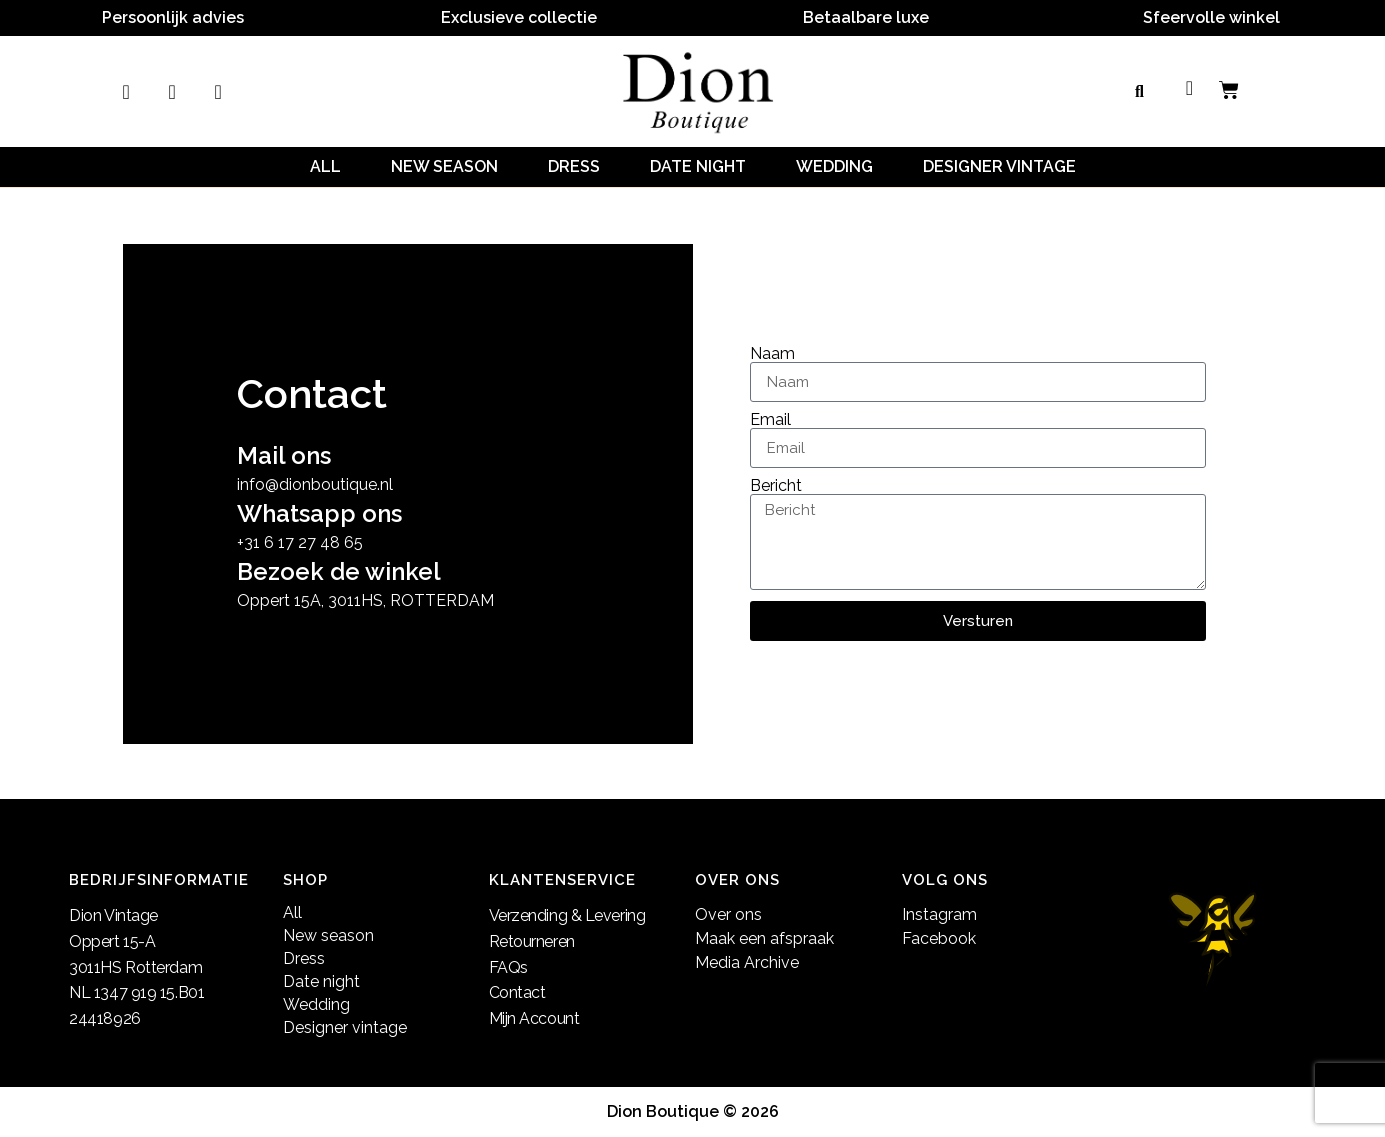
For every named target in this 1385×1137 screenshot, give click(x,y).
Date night (698, 166)
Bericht (776, 486)
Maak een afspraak (764, 938)
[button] (1139, 92)
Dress (574, 166)
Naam (772, 354)
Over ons (728, 914)
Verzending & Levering (567, 915)
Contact (517, 992)
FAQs (508, 967)
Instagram (939, 914)
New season (444, 166)
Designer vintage (999, 166)
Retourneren (532, 941)
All (325, 166)
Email (770, 420)
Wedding (834, 166)
